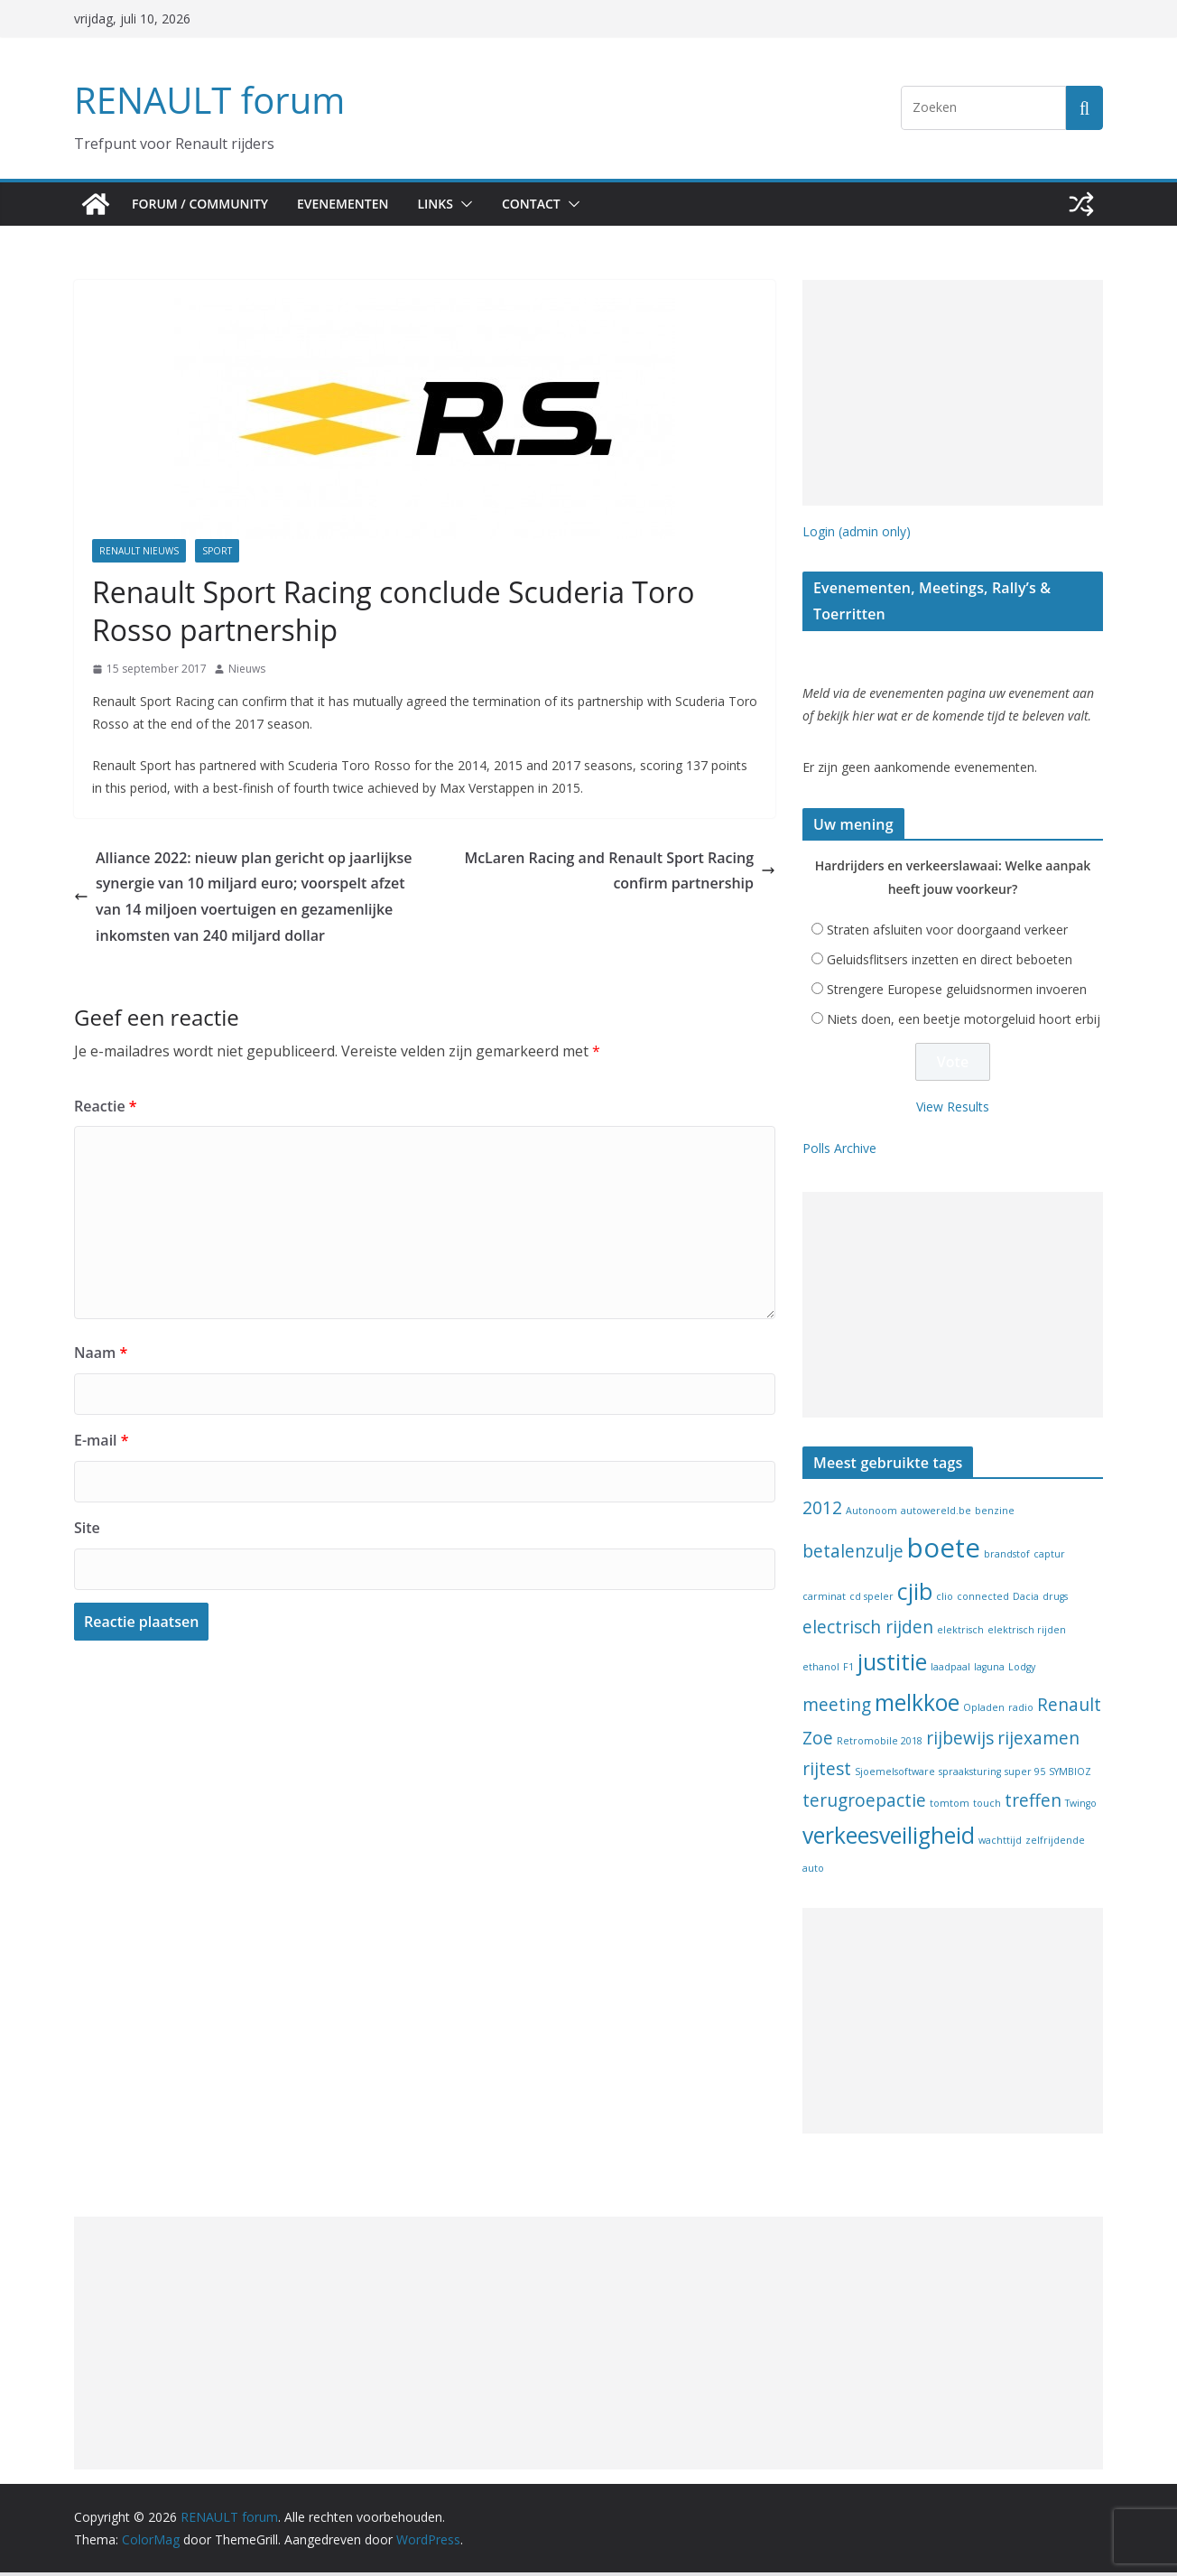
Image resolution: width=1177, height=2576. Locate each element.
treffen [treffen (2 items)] (1033, 1804)
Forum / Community (202, 203)
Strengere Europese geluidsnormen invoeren (957, 992)
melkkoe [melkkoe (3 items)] (917, 1706)
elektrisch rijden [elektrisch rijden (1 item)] (1026, 1633)
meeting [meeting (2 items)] (836, 1708)
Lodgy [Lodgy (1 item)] (1021, 1670)
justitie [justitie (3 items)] (892, 1665)
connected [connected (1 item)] (983, 1600)
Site (85, 1527)
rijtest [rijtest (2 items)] (826, 1772)
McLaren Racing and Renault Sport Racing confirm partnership (630, 871)
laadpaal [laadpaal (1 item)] (950, 1670)
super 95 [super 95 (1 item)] (1025, 1775)
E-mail (100, 1439)
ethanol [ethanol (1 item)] (820, 1670)
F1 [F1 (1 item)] (848, 1670)
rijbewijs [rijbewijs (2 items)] (960, 1741)
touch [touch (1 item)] (987, 1806)
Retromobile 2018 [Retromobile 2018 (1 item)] (879, 1744)
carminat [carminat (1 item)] (824, 1600)
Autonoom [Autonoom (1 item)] (871, 1514)
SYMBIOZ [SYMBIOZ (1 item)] (1070, 1775)
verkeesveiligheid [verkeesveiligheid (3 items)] (888, 1839)
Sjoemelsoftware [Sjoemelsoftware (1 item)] (895, 1775)
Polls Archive (839, 1151)
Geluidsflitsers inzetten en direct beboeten (949, 963)
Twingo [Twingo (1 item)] (1081, 1806)
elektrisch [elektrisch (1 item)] (960, 1633)
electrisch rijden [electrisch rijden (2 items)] (867, 1630)
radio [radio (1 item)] (1020, 1711)
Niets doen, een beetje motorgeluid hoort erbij (963, 1022)
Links (449, 203)
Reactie (102, 1105)
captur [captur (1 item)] (1049, 1557)
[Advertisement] (952, 393)
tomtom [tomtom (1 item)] (949, 1806)
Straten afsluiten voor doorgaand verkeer (947, 933)
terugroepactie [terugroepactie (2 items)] (864, 1804)
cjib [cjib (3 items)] (914, 1595)
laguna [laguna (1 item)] (989, 1670)
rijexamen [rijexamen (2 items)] (1038, 1741)
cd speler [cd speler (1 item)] (871, 1600)
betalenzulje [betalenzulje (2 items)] (853, 1555)
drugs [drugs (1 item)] (1055, 1600)
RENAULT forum (205, 99)
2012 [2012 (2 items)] (822, 1511)
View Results (952, 1110)
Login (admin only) (856, 531)
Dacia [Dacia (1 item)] (1026, 1600)
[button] (479, 204)
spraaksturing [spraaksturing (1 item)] (970, 1775)
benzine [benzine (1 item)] (995, 1514)
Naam (98, 1352)
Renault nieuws (139, 550)
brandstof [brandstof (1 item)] (1007, 1557)
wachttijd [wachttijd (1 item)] (1000, 1843)
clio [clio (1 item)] (944, 1600)
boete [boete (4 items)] (943, 1551)
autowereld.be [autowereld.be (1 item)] (936, 1514)
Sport (217, 550)
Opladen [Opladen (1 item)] (984, 1711)
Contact (549, 203)
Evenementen (351, 203)
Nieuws (246, 668)
